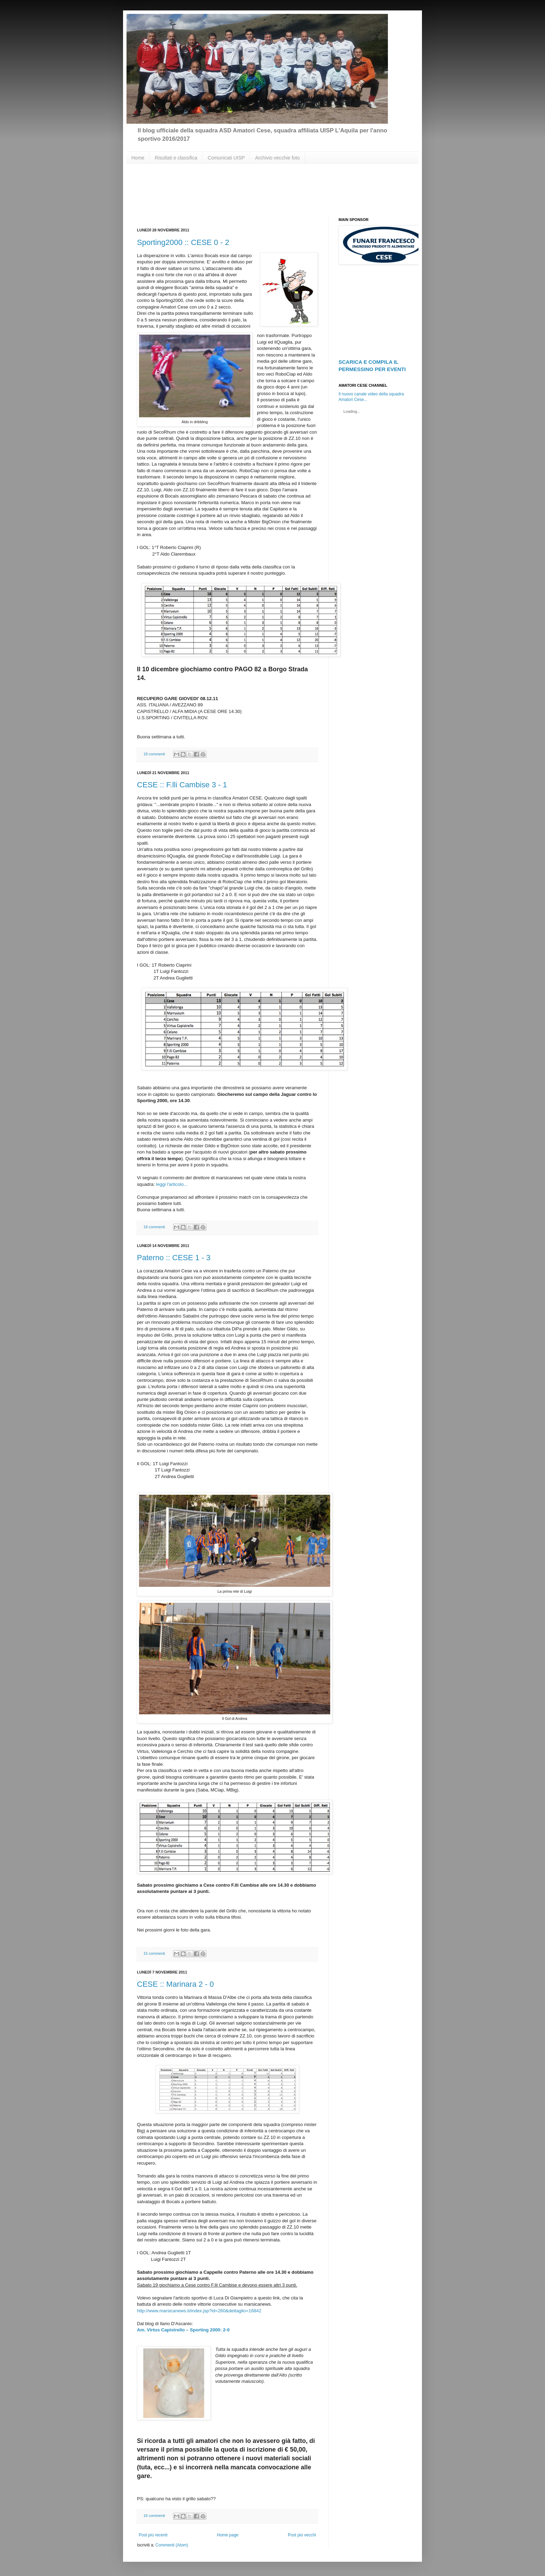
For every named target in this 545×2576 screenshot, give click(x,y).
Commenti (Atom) (171, 2545)
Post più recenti (153, 2535)
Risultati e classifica (176, 158)
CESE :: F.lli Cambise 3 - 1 (182, 784)
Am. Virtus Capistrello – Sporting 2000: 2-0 (183, 2329)
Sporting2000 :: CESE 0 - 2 (183, 242)
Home (137, 158)
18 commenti (154, 754)
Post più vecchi (302, 2535)
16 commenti (154, 2515)
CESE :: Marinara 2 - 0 (175, 1984)
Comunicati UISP (226, 158)
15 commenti (154, 1953)
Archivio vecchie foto (277, 158)
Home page (227, 2535)
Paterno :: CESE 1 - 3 (174, 1257)
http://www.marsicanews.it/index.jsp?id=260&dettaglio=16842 (199, 2310)
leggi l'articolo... (171, 1184)
